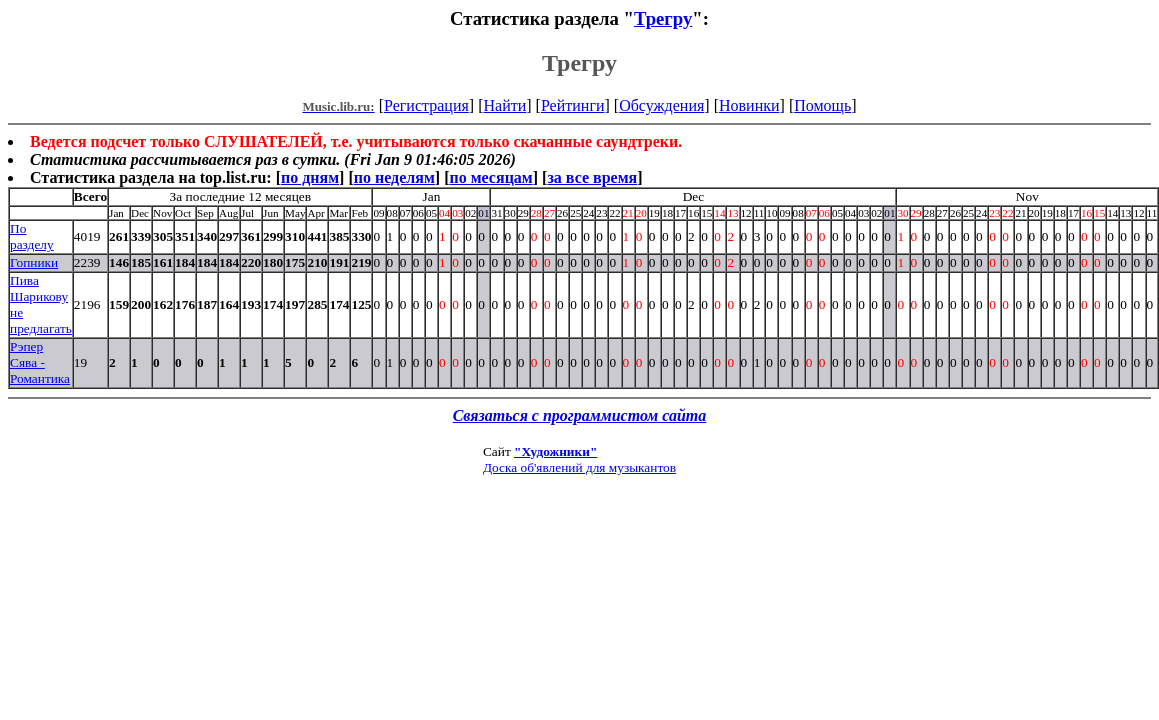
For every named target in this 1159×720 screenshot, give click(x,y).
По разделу (32, 236)
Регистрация (426, 105)
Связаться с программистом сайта (580, 415)
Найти (504, 105)
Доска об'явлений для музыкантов (579, 467)
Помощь (822, 105)
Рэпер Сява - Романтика (40, 362)
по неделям (394, 177)
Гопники (34, 262)
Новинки (749, 105)
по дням (310, 177)
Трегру (663, 18)
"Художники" (555, 451)
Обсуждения (661, 105)
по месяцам (490, 177)
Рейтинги (573, 105)
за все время (592, 177)
